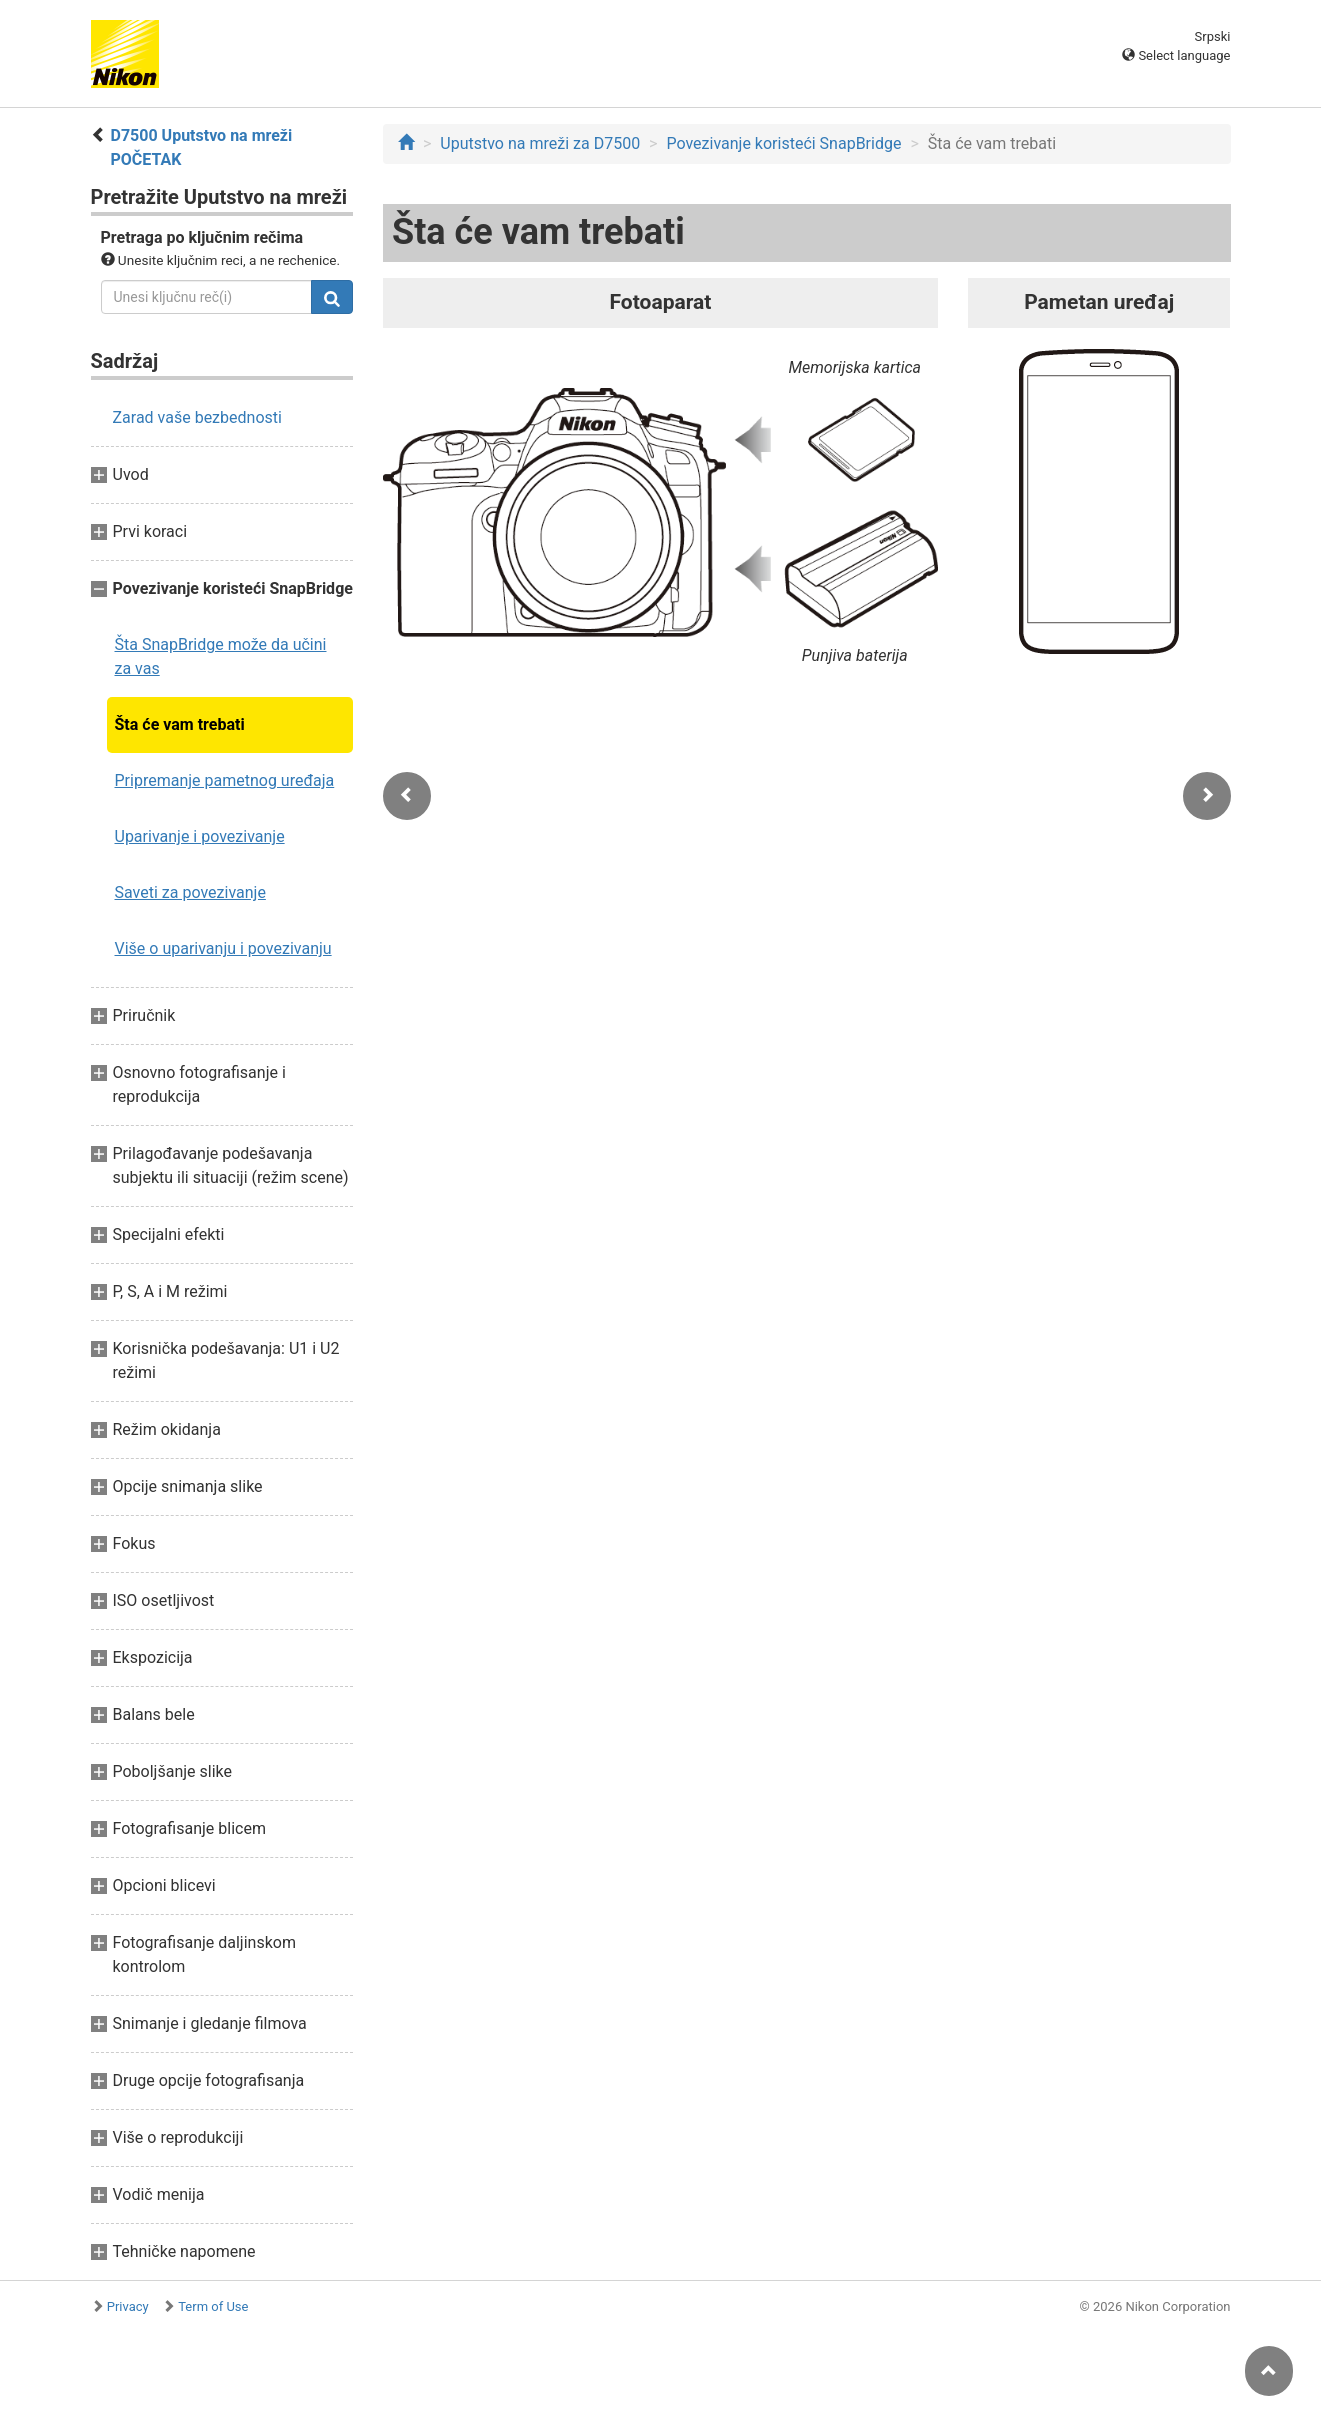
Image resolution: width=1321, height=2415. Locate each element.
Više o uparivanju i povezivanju (223, 948)
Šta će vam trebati (180, 724)
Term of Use (213, 2306)
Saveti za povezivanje (190, 892)
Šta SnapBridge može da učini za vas (221, 656)
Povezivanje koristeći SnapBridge (783, 143)
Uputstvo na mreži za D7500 (540, 143)
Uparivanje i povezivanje (200, 836)
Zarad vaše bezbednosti (197, 417)
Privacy (128, 2306)
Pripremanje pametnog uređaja (225, 780)
